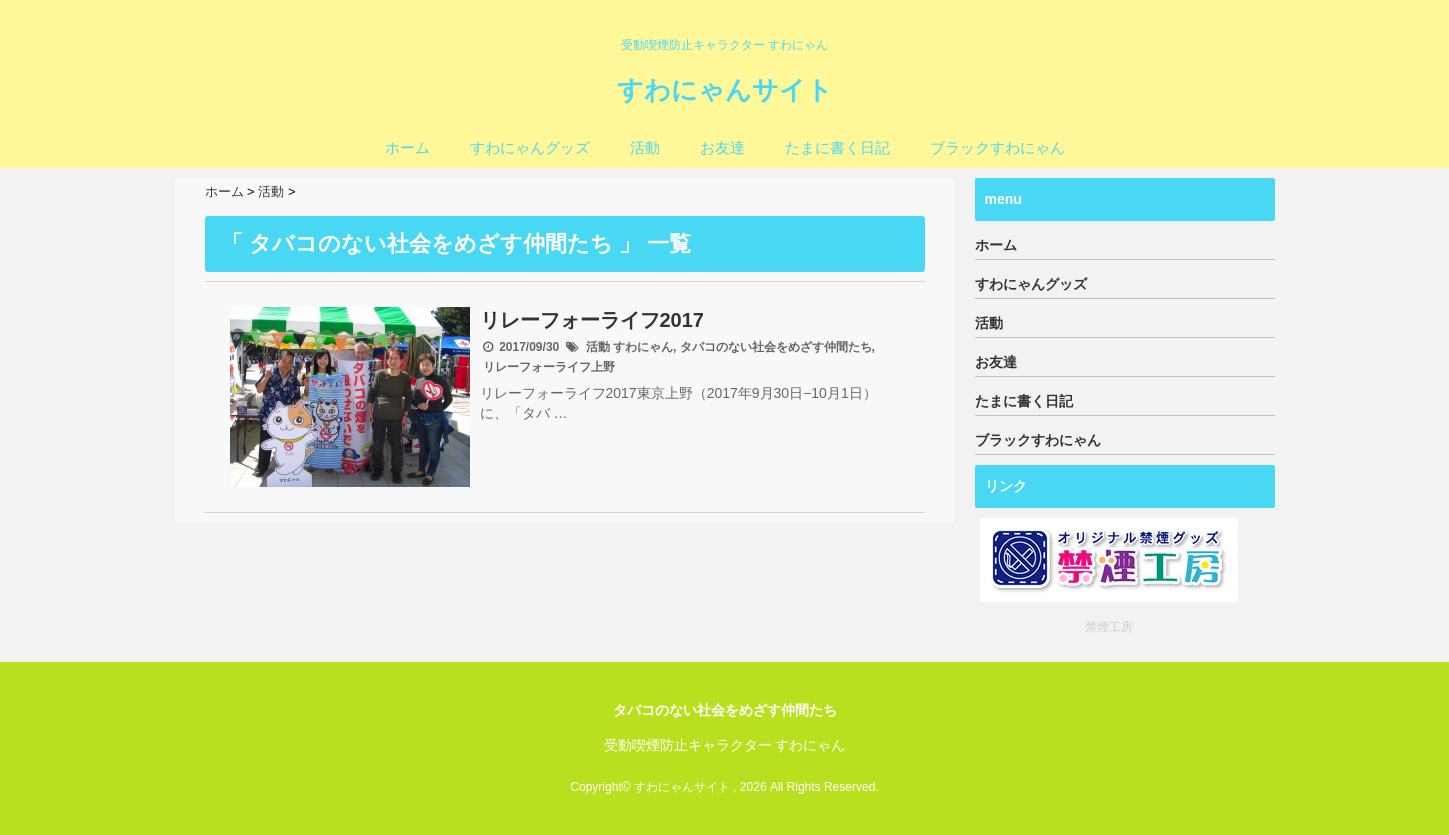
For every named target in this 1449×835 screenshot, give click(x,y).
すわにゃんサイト (725, 90)
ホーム (407, 147)
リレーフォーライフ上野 (549, 367)
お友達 (722, 147)
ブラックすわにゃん (997, 147)
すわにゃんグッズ (530, 147)
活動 (645, 147)
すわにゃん (643, 347)
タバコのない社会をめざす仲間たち (776, 347)
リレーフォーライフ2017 (592, 320)
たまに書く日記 (837, 147)
